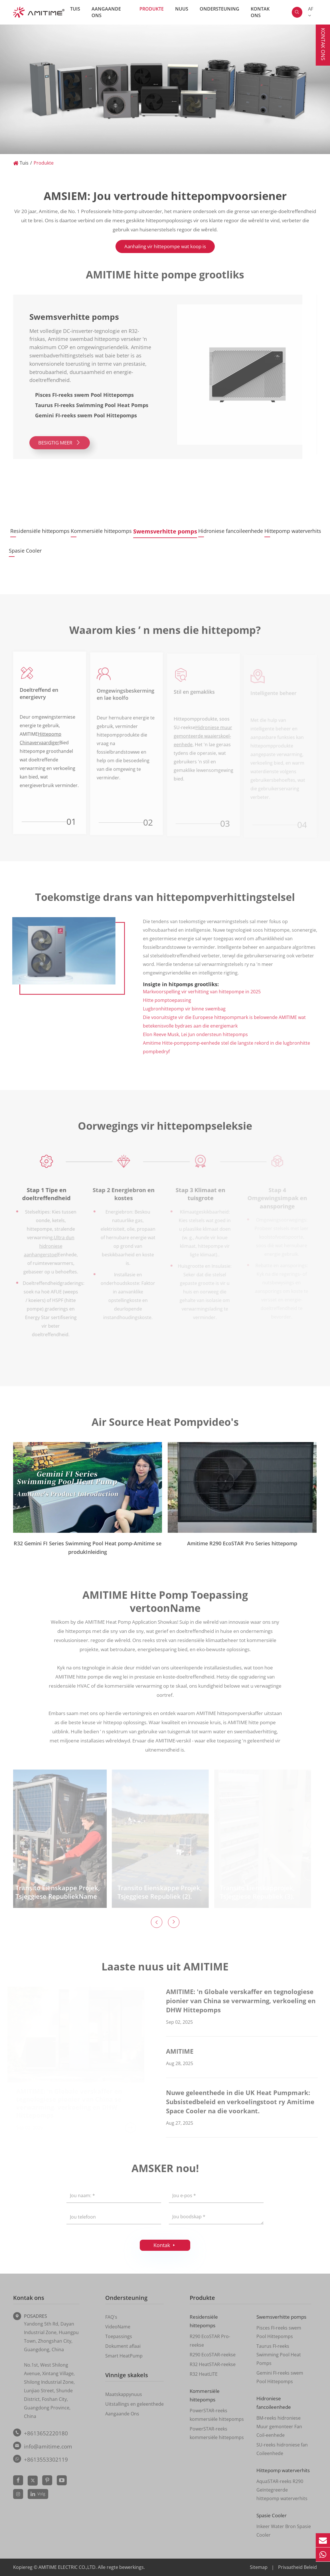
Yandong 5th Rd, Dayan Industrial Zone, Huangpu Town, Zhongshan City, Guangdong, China (51, 2337)
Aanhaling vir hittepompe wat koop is (165, 246)
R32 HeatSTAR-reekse (213, 2364)
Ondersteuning (219, 9)
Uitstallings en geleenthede (134, 2404)
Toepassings (118, 2336)
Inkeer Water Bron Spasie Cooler (283, 2530)
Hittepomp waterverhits (292, 530)
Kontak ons (260, 12)
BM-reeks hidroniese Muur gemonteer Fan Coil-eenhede (279, 2426)
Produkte (151, 9)
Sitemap (259, 2567)
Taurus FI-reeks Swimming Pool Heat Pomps (278, 2354)
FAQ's (111, 2317)
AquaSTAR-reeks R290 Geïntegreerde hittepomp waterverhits (281, 2490)
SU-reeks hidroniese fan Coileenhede (282, 2449)
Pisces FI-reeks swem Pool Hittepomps (278, 2332)
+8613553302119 (46, 2459)
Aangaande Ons (106, 12)
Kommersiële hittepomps (106, 531)
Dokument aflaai (123, 2346)
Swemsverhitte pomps (170, 530)
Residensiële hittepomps (39, 530)
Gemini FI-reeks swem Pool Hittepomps (279, 2377)
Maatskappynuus (123, 2394)
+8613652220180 (46, 2433)
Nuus (181, 9)
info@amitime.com (48, 2446)
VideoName (117, 2327)
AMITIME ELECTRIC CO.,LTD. (68, 2567)
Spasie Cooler (25, 550)
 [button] (156, 1922)
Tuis (75, 9)
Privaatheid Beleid (297, 2567)
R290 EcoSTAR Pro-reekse (210, 2340)
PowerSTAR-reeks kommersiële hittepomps (217, 2414)
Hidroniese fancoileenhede (231, 530)
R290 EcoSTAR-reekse (213, 2354)
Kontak (165, 2245)
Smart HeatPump (124, 2356)
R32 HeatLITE (204, 2374)
